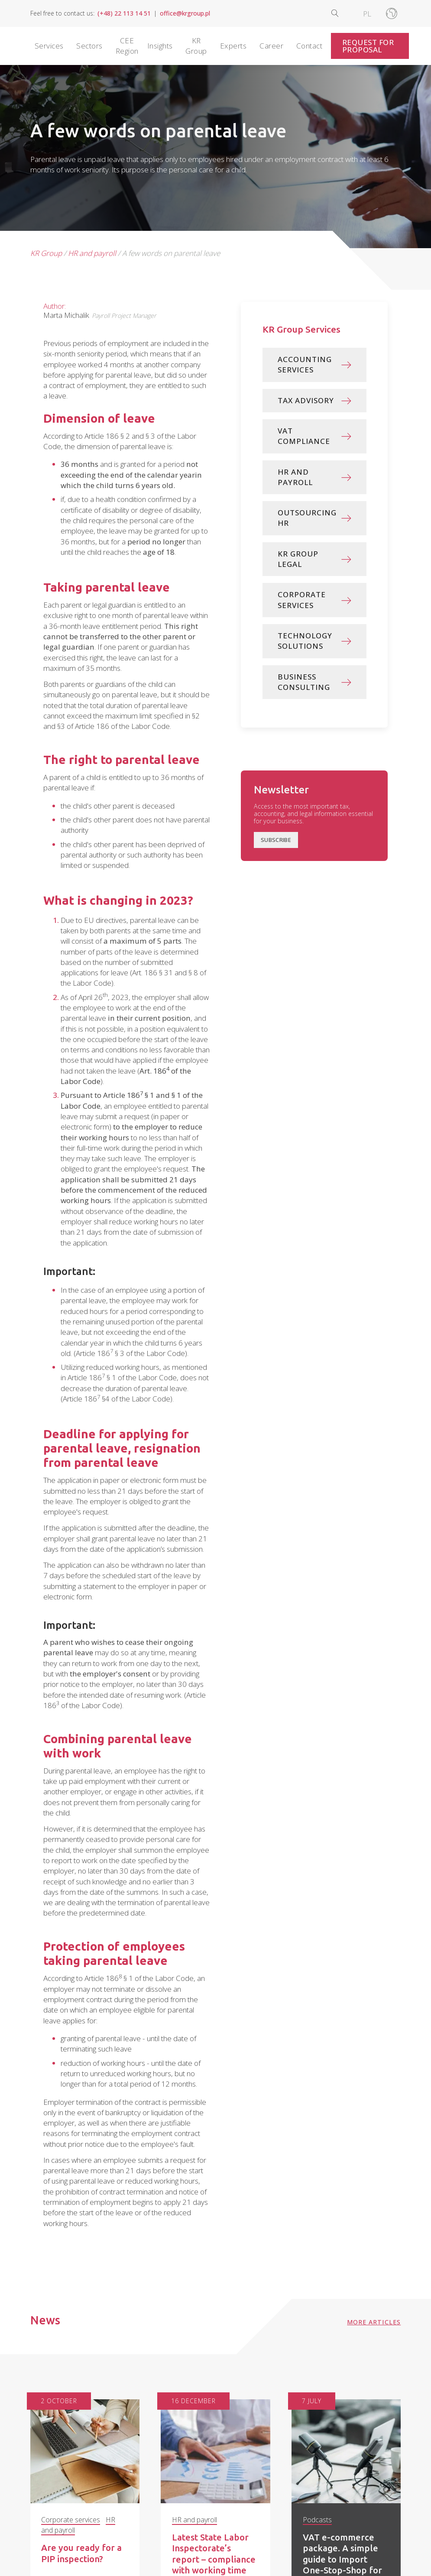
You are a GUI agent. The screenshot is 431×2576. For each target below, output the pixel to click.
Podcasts (317, 2519)
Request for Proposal (368, 46)
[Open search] (342, 13)
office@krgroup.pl (185, 13)
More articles (374, 2322)
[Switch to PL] (367, 13)
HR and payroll (92, 253)
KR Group (46, 253)
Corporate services (70, 2519)
